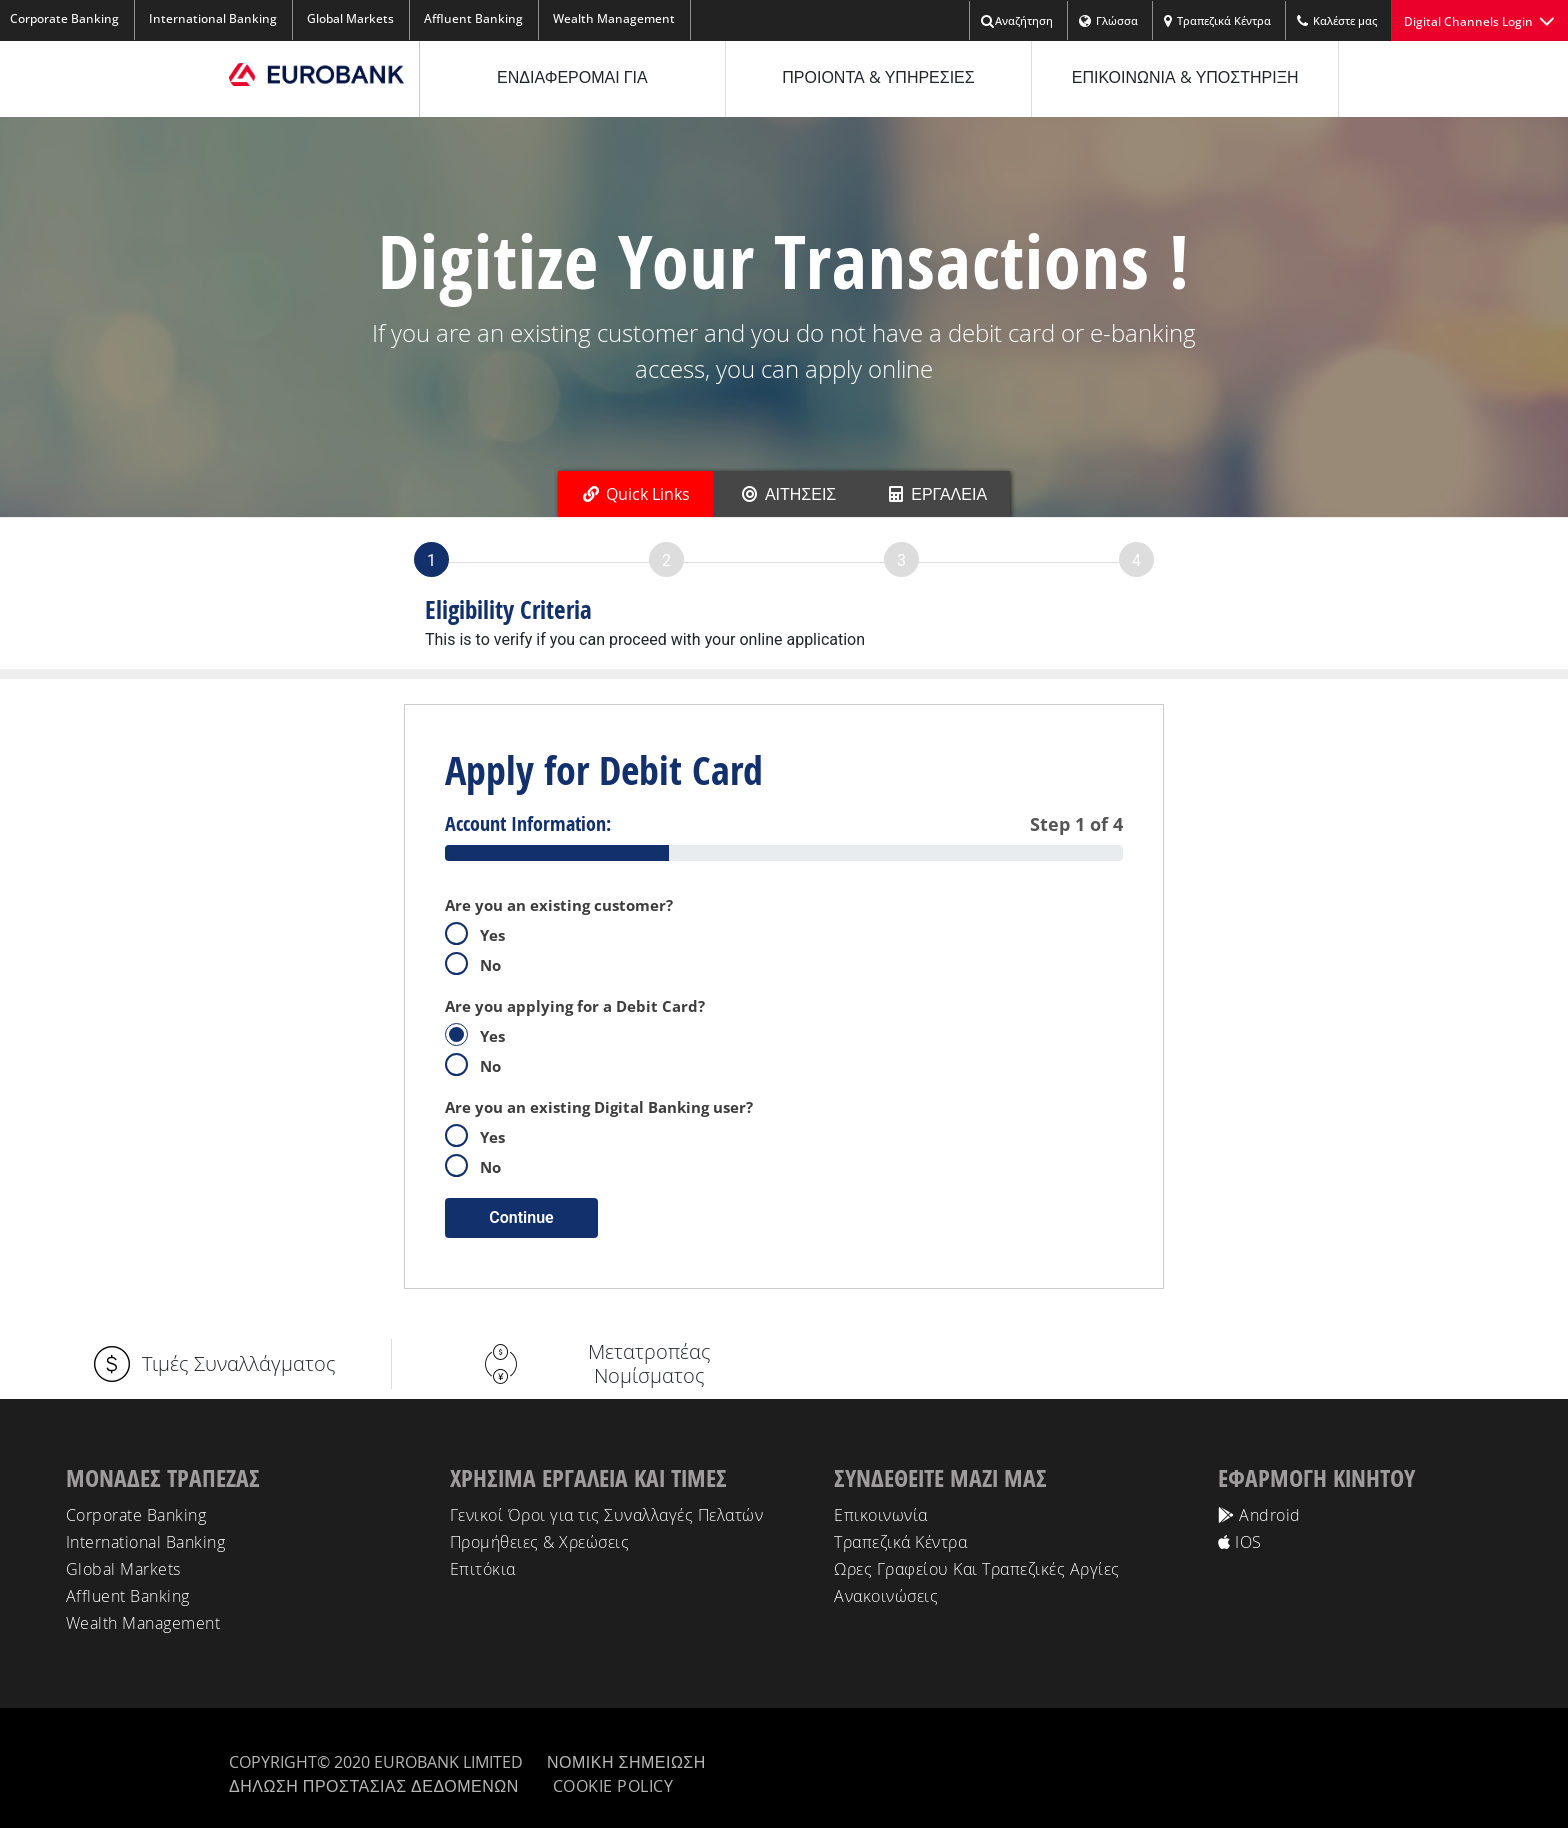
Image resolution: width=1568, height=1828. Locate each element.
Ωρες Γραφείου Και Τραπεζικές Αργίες (977, 1569)
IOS (1240, 1542)
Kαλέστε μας (1336, 21)
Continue (521, 1217)
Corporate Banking (136, 1515)
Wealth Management (614, 18)
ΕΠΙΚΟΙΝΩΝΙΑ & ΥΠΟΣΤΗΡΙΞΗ (1185, 77)
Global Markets (350, 18)
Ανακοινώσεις (886, 1596)
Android (1259, 1515)
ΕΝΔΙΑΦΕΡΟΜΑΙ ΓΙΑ (572, 77)
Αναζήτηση (1016, 21)
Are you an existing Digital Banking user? (599, 1107)
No (479, 964)
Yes (481, 934)
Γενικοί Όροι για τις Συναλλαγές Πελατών (607, 1515)
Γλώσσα (1108, 21)
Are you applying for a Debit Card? (575, 1006)
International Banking (213, 18)
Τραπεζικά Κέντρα (1217, 21)
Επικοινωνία (881, 1515)
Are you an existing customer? (559, 905)
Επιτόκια (483, 1569)
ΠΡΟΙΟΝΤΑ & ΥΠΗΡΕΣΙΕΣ (878, 77)
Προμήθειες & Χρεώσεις (540, 1542)
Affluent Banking (473, 18)
